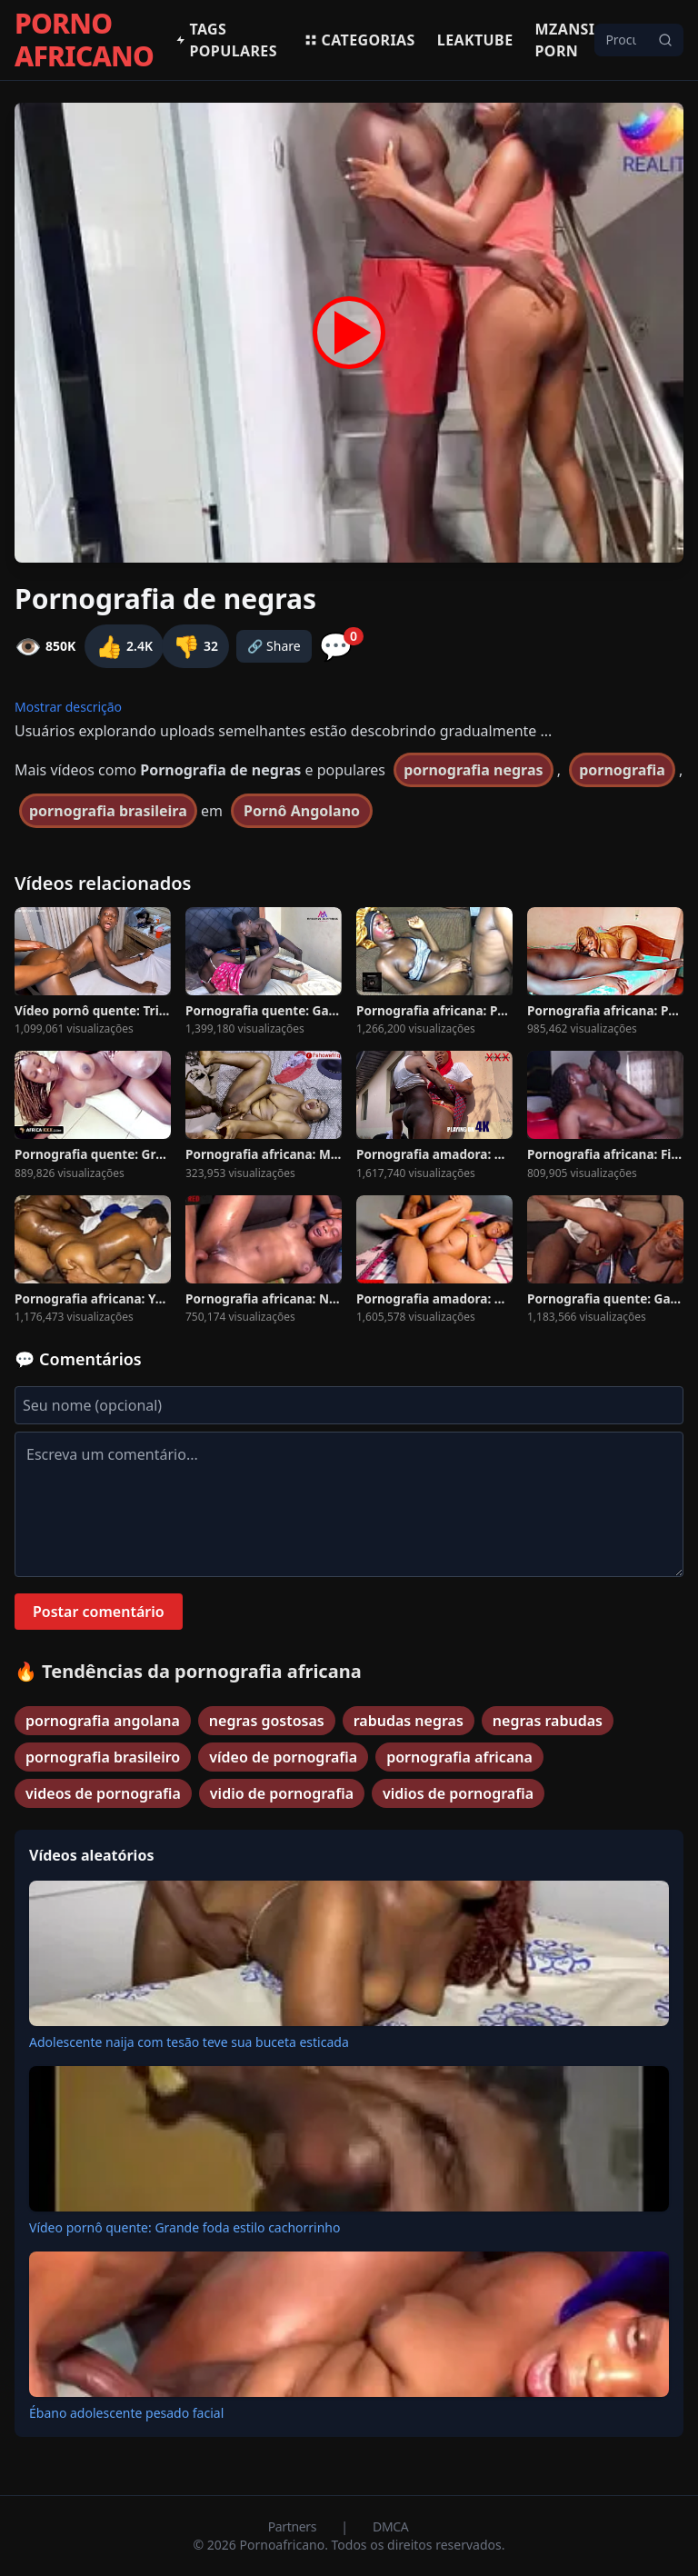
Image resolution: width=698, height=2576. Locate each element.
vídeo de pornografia (283, 1757)
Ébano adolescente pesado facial (126, 2412)
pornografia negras (473, 770)
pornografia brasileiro (102, 1757)
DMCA (390, 2526)
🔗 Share (274, 645)
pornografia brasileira (108, 811)
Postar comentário (99, 1612)
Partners (294, 2526)
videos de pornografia (103, 1793)
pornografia (622, 770)
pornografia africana (459, 1757)
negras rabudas (548, 1721)
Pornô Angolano (302, 811)
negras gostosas (266, 1721)
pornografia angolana (102, 1721)
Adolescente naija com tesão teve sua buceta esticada (189, 2042)
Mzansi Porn (565, 40)
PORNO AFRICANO (84, 40)
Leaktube (475, 40)
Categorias (359, 40)
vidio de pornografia (282, 1793)
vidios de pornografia (458, 1793)
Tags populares (226, 40)
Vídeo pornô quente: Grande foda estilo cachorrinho (185, 2227)
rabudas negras (409, 1721)
